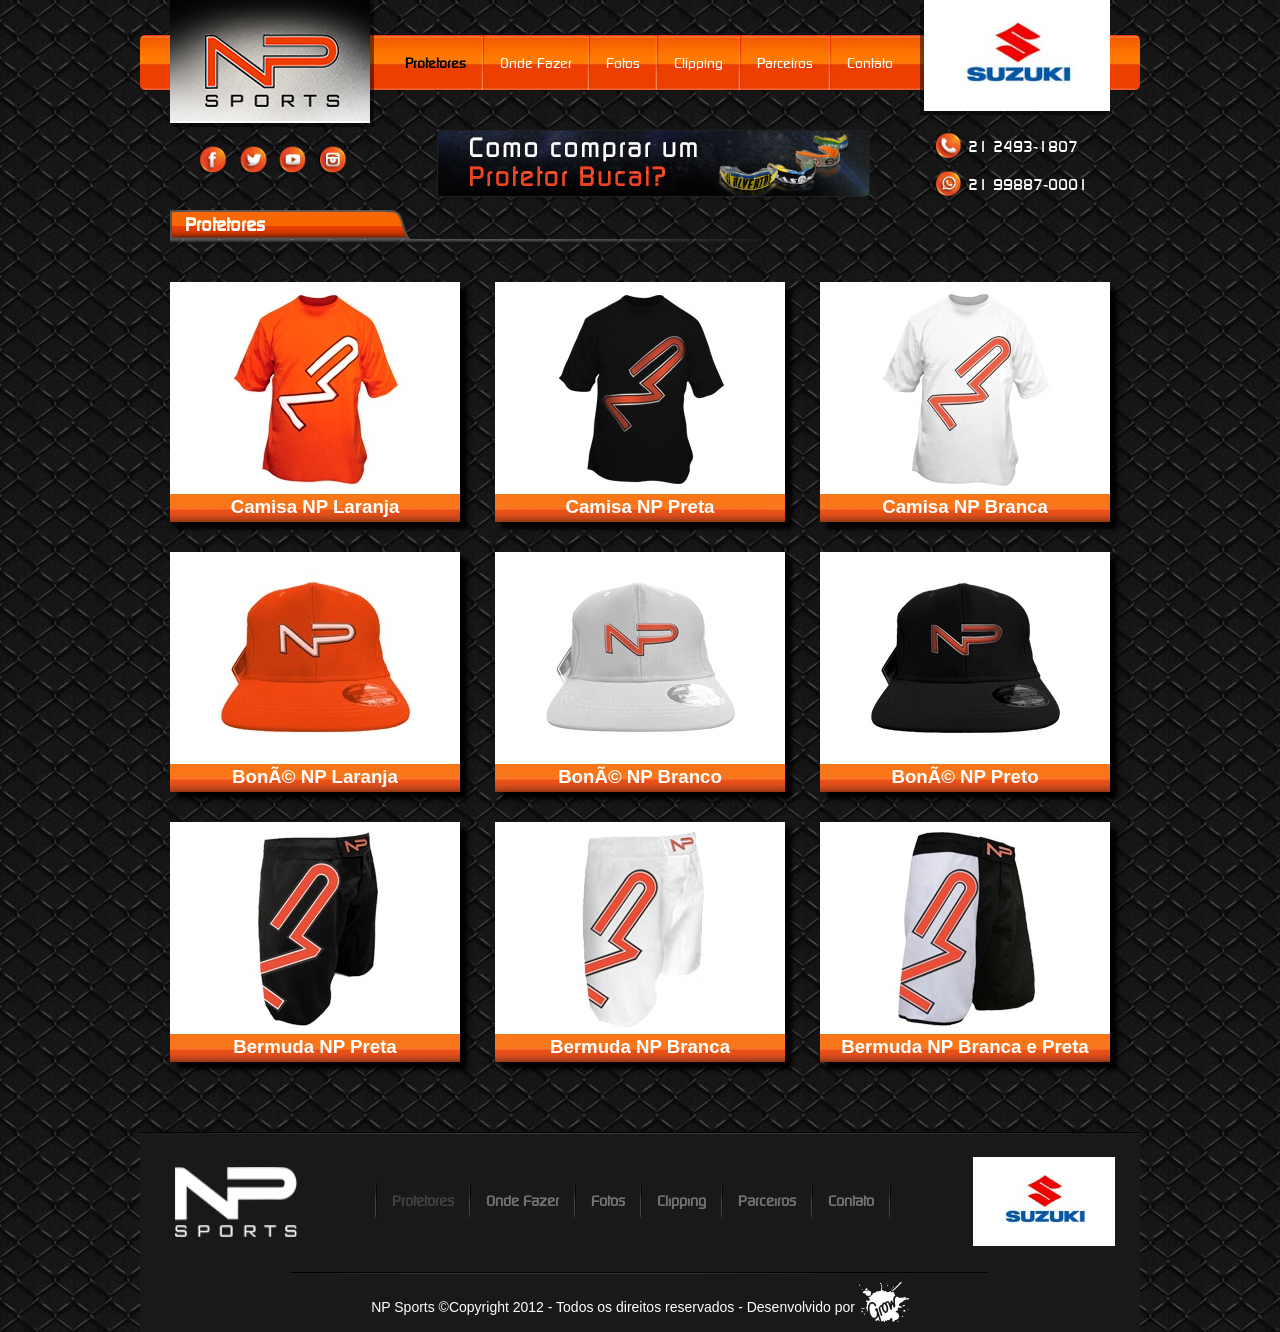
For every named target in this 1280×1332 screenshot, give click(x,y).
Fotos (623, 62)
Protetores (435, 62)
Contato (870, 62)
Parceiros (785, 62)
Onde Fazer (536, 62)
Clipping (698, 62)
